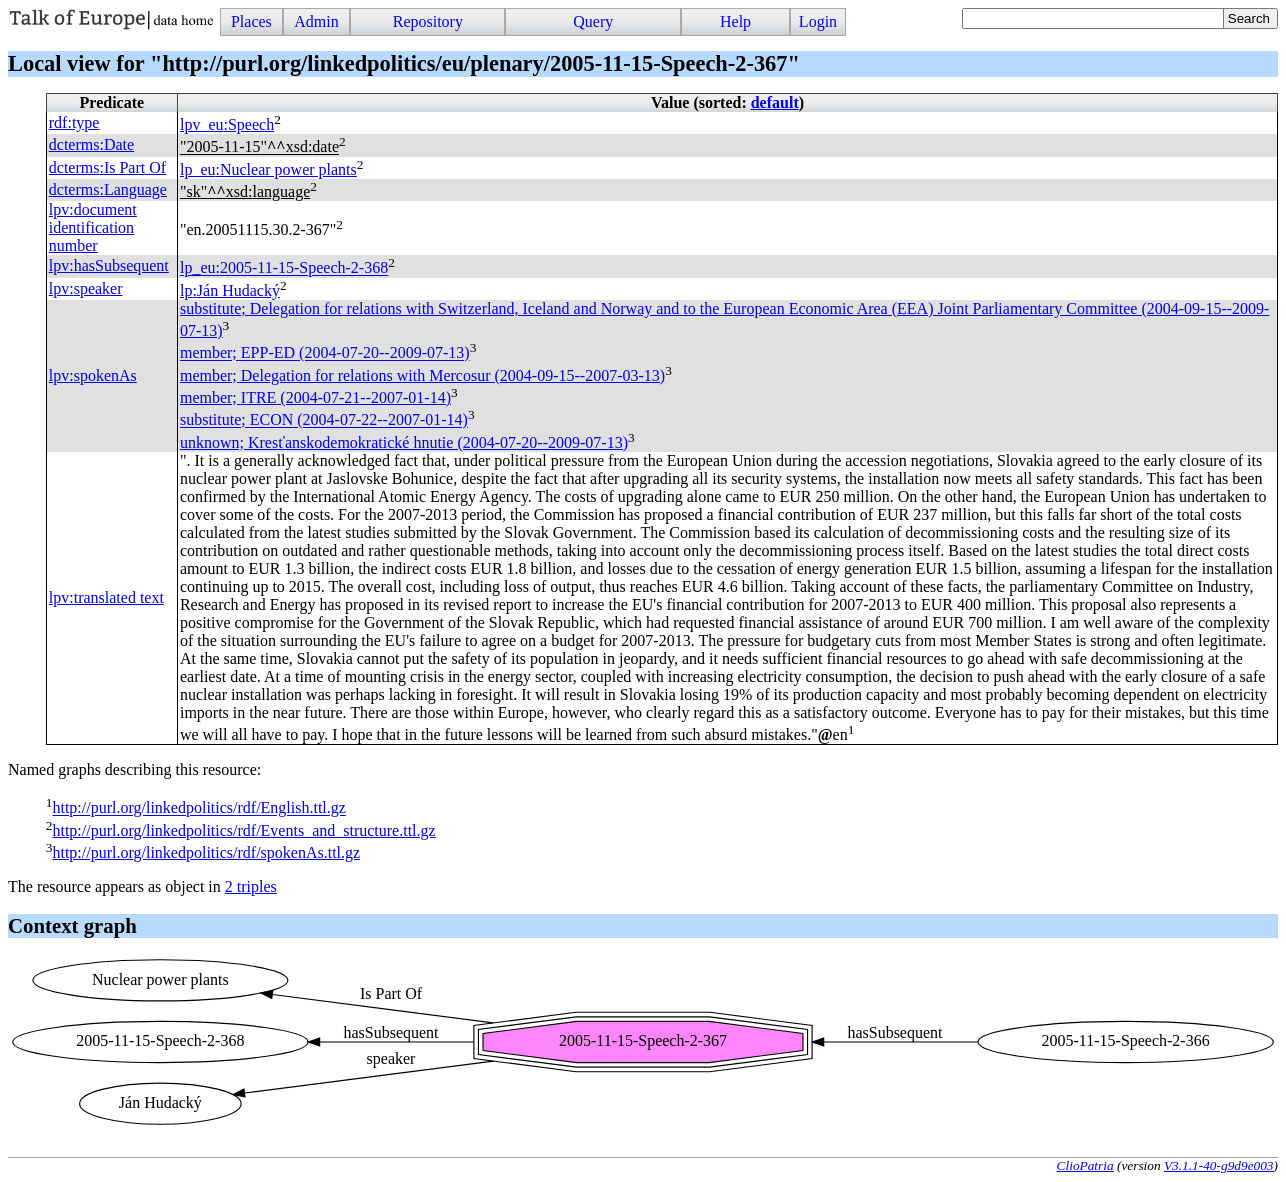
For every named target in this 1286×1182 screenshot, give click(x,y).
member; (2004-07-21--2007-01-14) (315, 397)
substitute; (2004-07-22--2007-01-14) (324, 420)
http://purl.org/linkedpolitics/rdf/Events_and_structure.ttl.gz (243, 830)
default (775, 102)
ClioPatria (1085, 1165)
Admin (316, 21)
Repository (428, 21)
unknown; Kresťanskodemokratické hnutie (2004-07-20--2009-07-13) (404, 442)
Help (735, 21)
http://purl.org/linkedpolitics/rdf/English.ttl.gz (198, 808)
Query (593, 21)
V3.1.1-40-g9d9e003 (1219, 1165)
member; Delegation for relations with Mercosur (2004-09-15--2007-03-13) (422, 375)
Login (818, 21)
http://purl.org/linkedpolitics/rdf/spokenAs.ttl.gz (206, 852)
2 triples (251, 886)
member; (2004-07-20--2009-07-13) (325, 353)
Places (251, 21)
